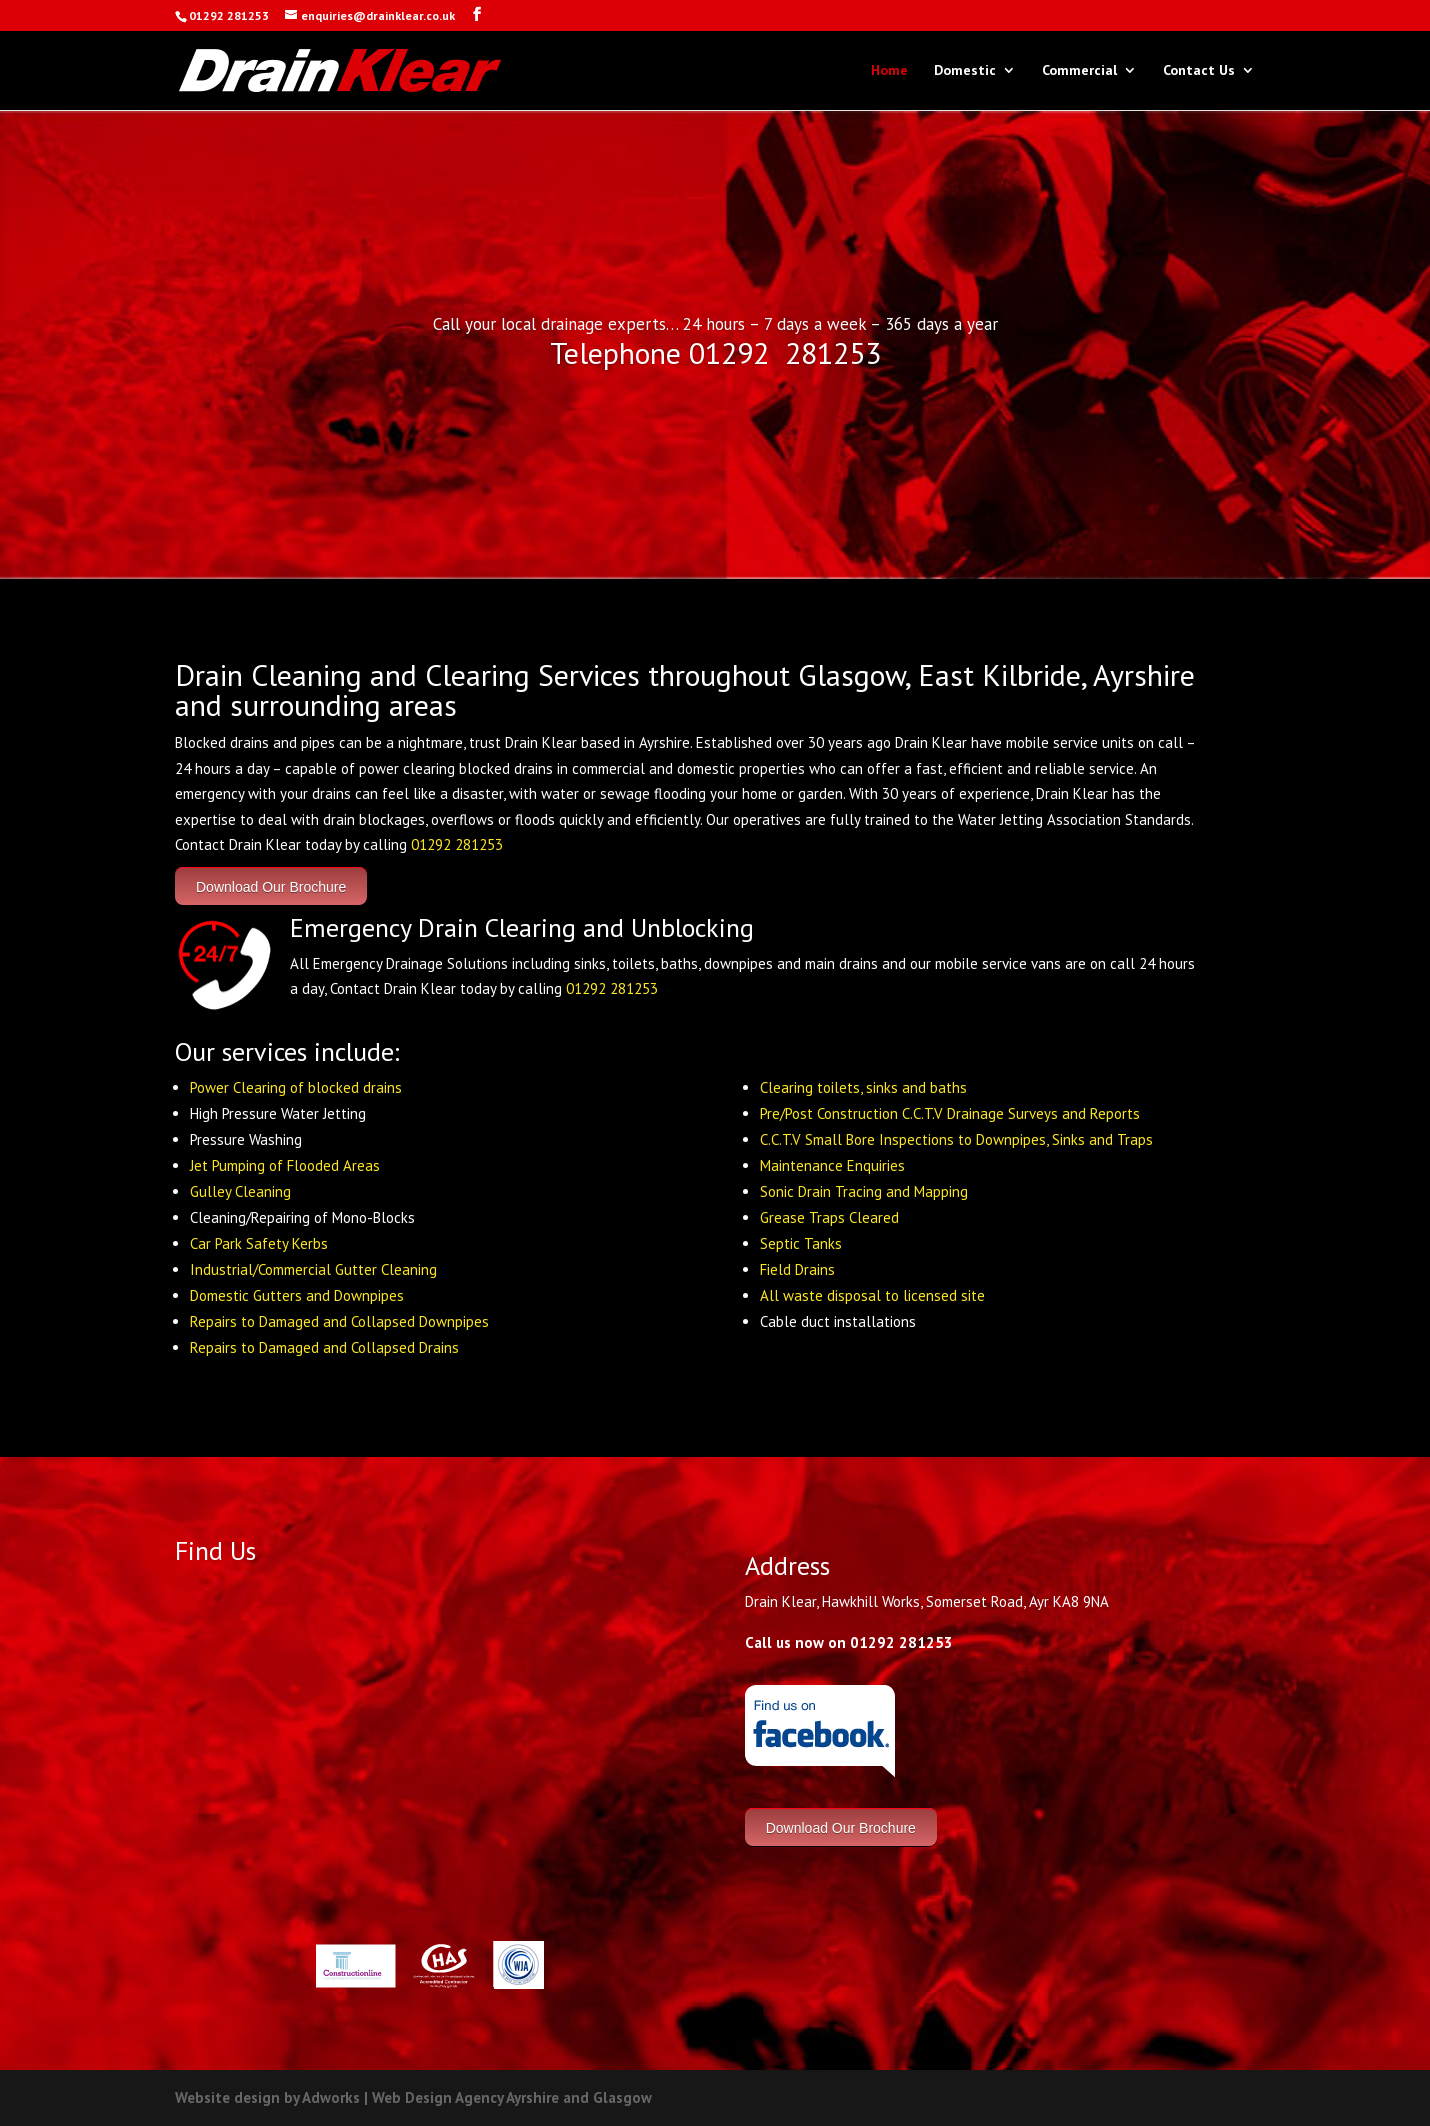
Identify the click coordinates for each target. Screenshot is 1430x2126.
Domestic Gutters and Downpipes (297, 1295)
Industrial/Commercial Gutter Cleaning (313, 1269)
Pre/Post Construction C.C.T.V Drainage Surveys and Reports (950, 1113)
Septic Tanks (801, 1243)
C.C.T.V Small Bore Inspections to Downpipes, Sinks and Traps (956, 1139)
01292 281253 (457, 844)
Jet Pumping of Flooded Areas (285, 1165)
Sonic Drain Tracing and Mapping (864, 1191)
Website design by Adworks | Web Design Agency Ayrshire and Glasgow (413, 2097)
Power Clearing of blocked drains (296, 1087)
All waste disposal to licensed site (872, 1295)
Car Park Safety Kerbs (259, 1243)
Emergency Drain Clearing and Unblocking (522, 927)
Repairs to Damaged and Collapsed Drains (324, 1347)
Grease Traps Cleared (829, 1217)
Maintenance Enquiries (832, 1165)
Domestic (965, 71)
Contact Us (1199, 71)
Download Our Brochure (271, 886)
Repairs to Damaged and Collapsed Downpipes (339, 1321)
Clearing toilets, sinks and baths (863, 1087)
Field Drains (797, 1269)
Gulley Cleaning (240, 1191)
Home (889, 71)
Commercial (1079, 71)
